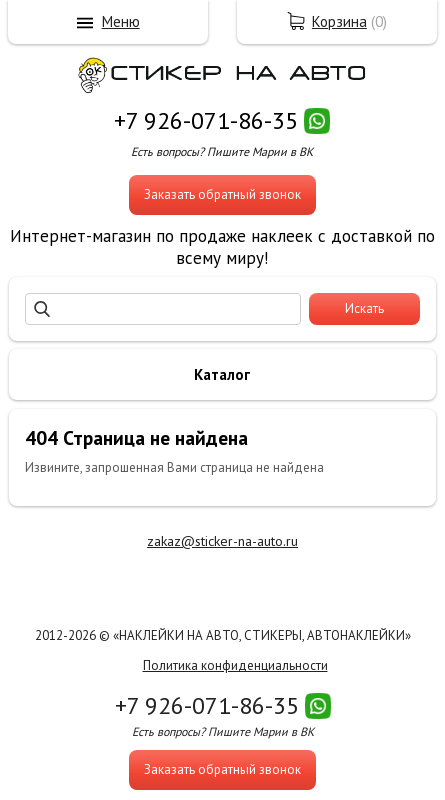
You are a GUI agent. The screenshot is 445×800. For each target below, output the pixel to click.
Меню (121, 21)
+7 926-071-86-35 (206, 120)
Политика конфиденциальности (235, 665)
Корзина (339, 21)
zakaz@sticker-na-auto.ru (222, 541)
